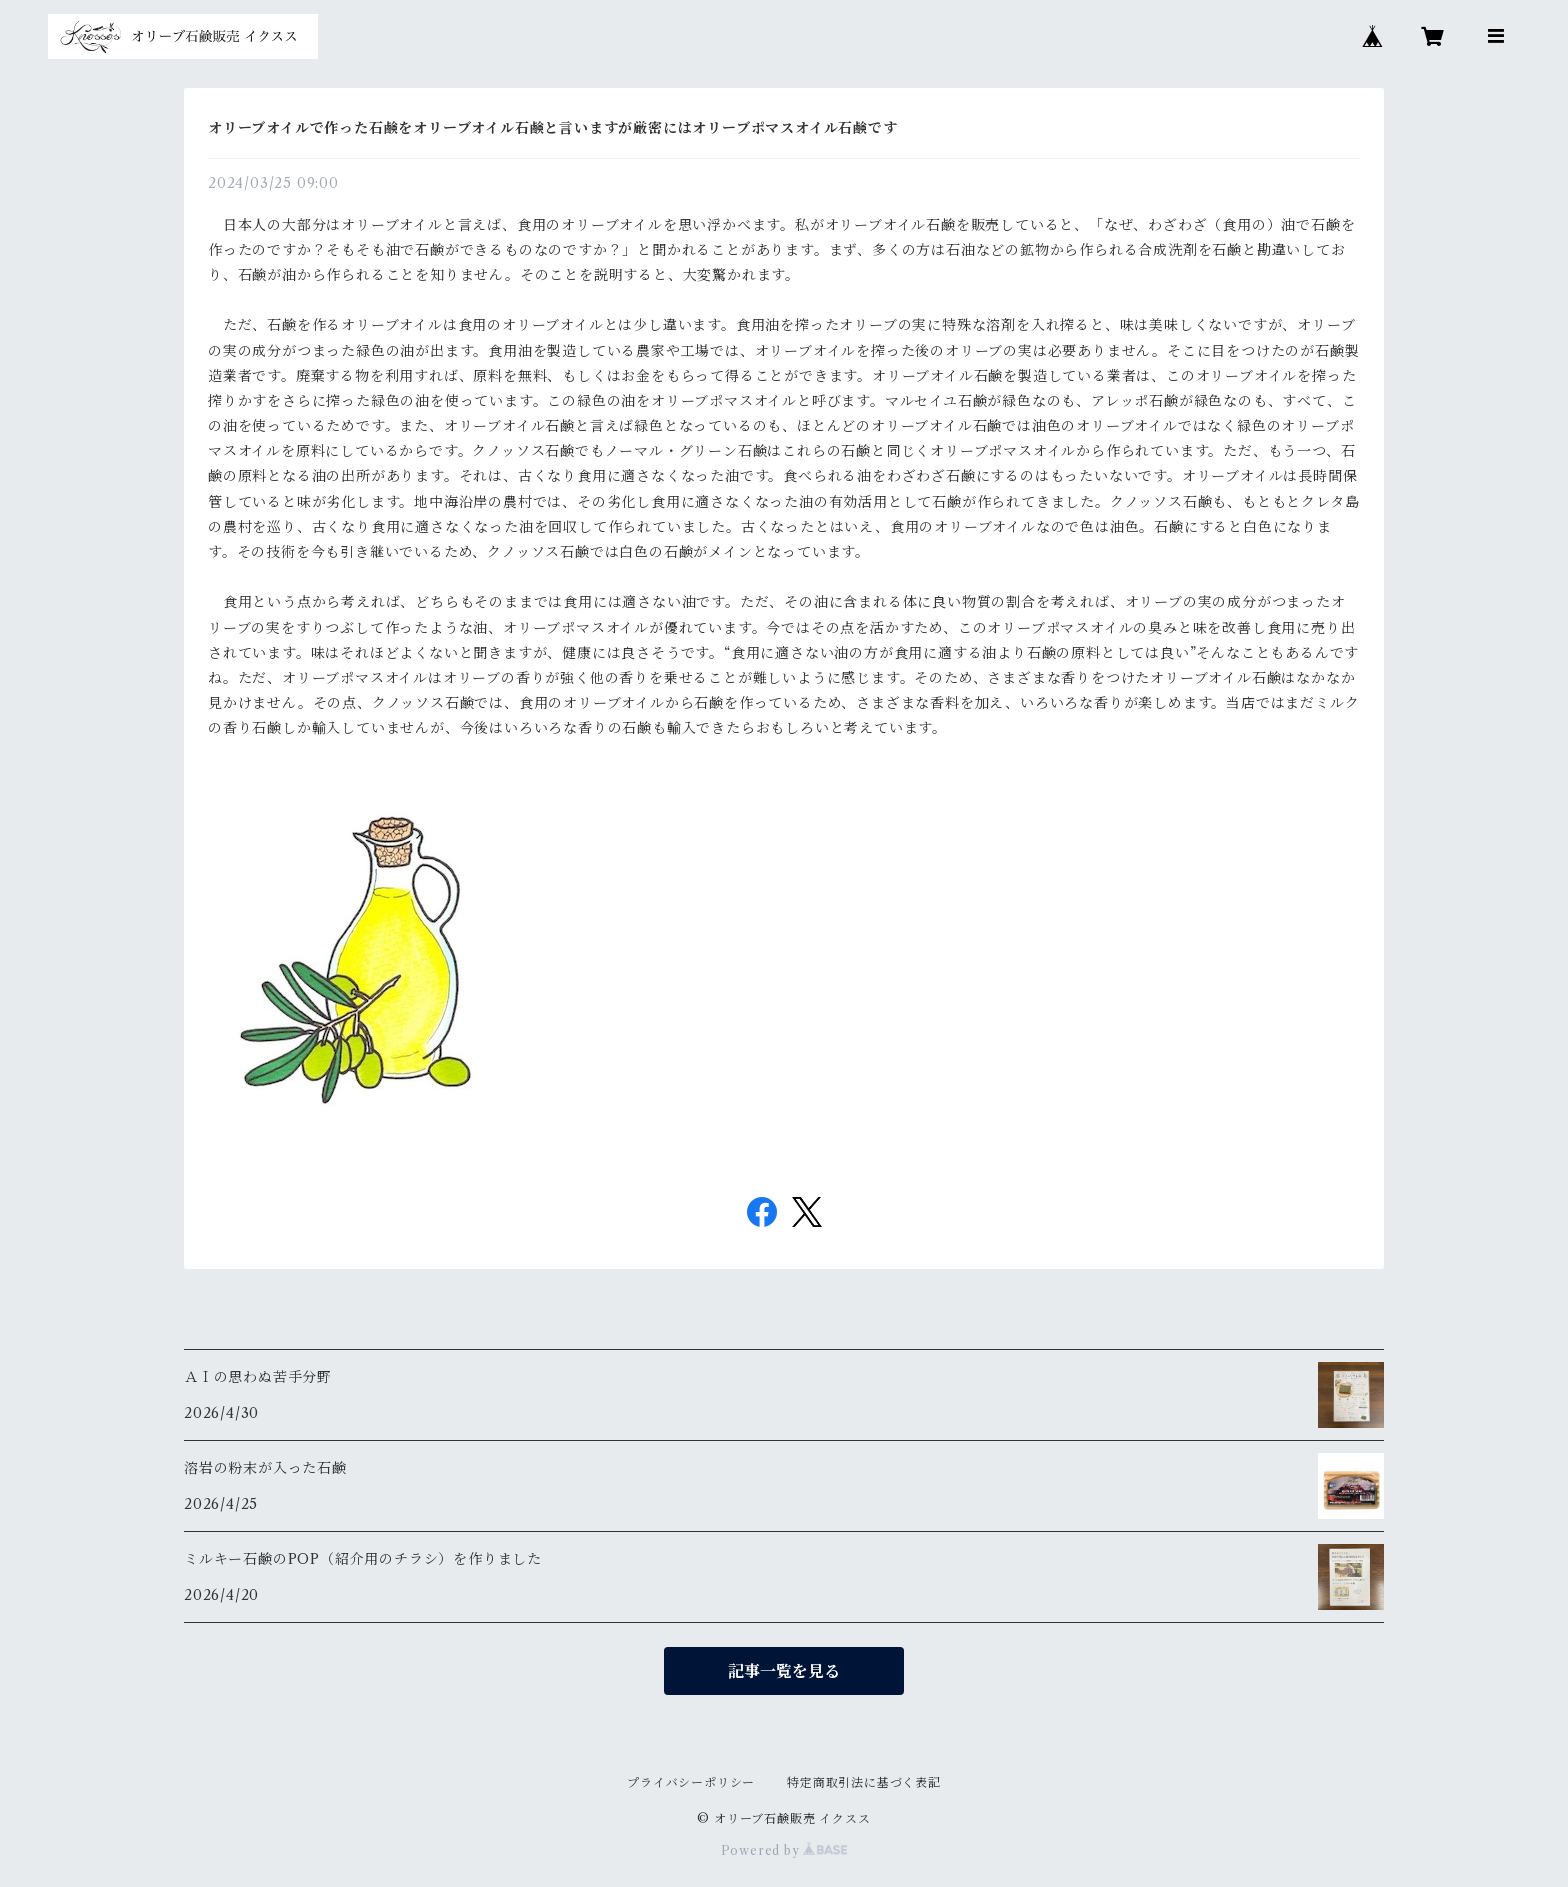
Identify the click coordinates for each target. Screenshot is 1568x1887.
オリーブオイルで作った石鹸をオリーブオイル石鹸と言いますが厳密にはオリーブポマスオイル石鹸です (553, 128)
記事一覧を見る (784, 1671)
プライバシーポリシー (691, 1782)
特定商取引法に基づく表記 (864, 1782)
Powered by (784, 1850)
